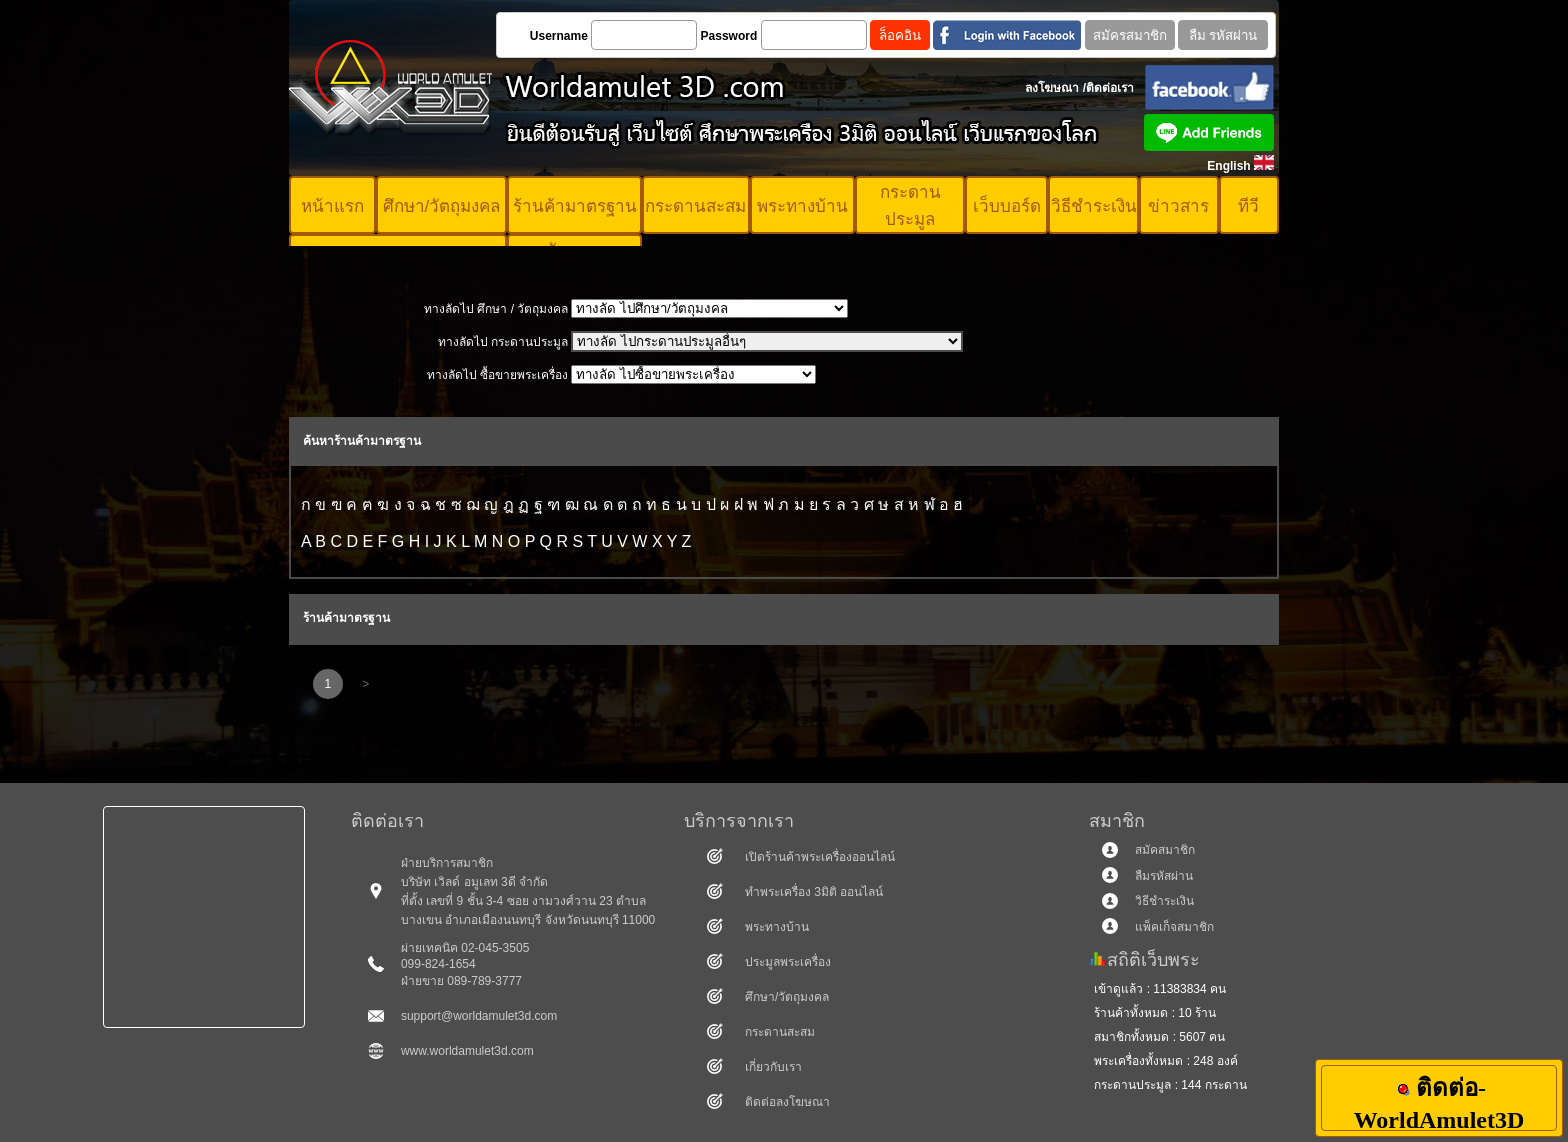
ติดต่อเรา (1110, 88)
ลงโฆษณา (1052, 88)
